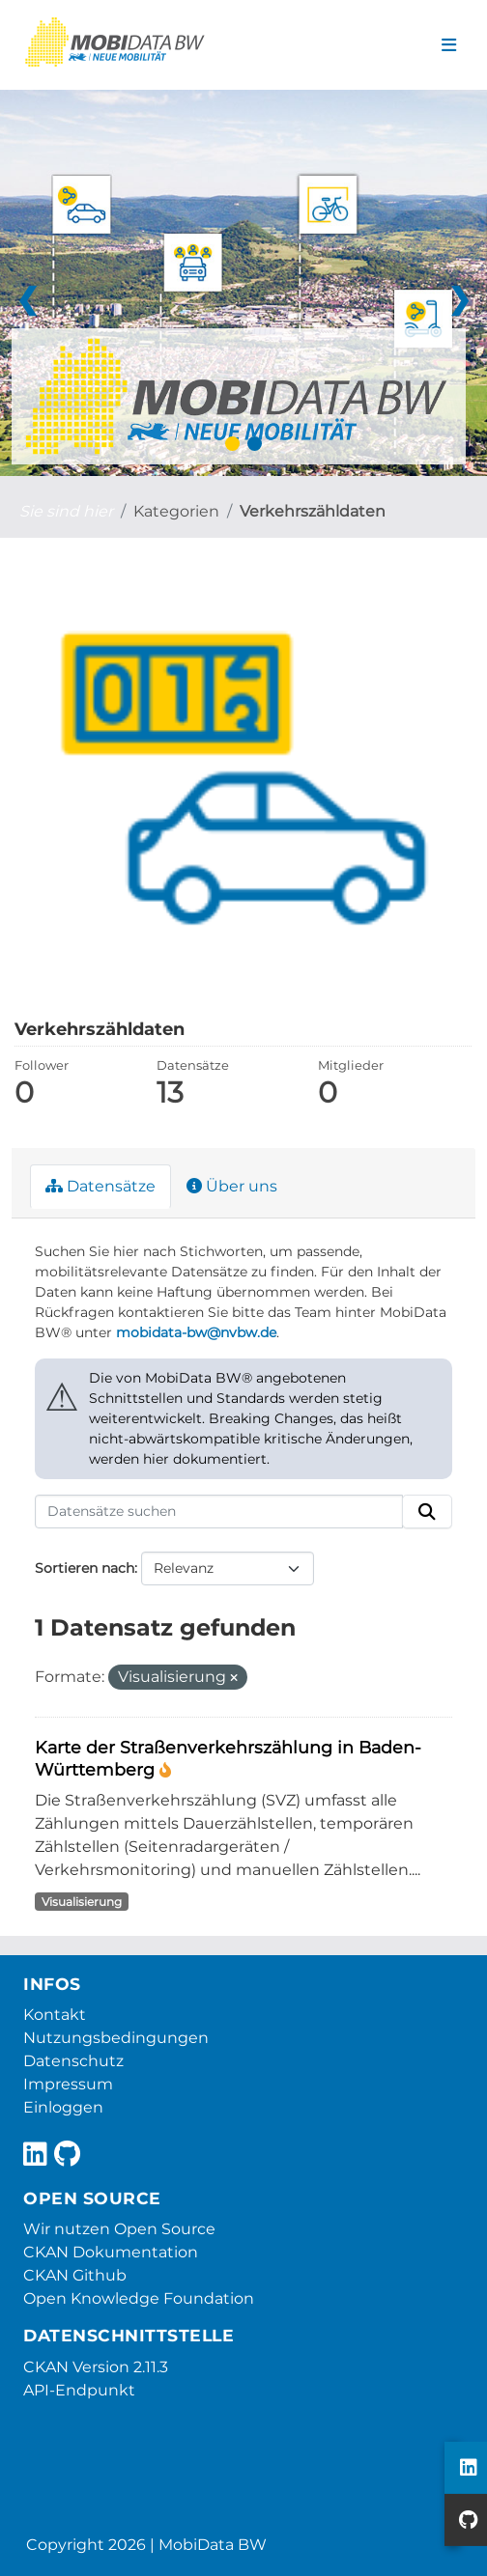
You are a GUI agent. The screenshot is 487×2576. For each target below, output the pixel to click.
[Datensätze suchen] (219, 1512)
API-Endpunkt (79, 2390)
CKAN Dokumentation (110, 2252)
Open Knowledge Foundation (138, 2298)
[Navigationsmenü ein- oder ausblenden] (449, 45)
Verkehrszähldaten (313, 511)
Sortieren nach (84, 1568)
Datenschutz (73, 2061)
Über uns (231, 1186)
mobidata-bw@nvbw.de (196, 1332)
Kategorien (176, 511)
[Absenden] (427, 1512)
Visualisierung (82, 1901)
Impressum (68, 2084)
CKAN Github (75, 2275)
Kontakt (54, 2014)
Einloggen (63, 2107)
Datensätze (100, 1186)
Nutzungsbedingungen (116, 2038)
